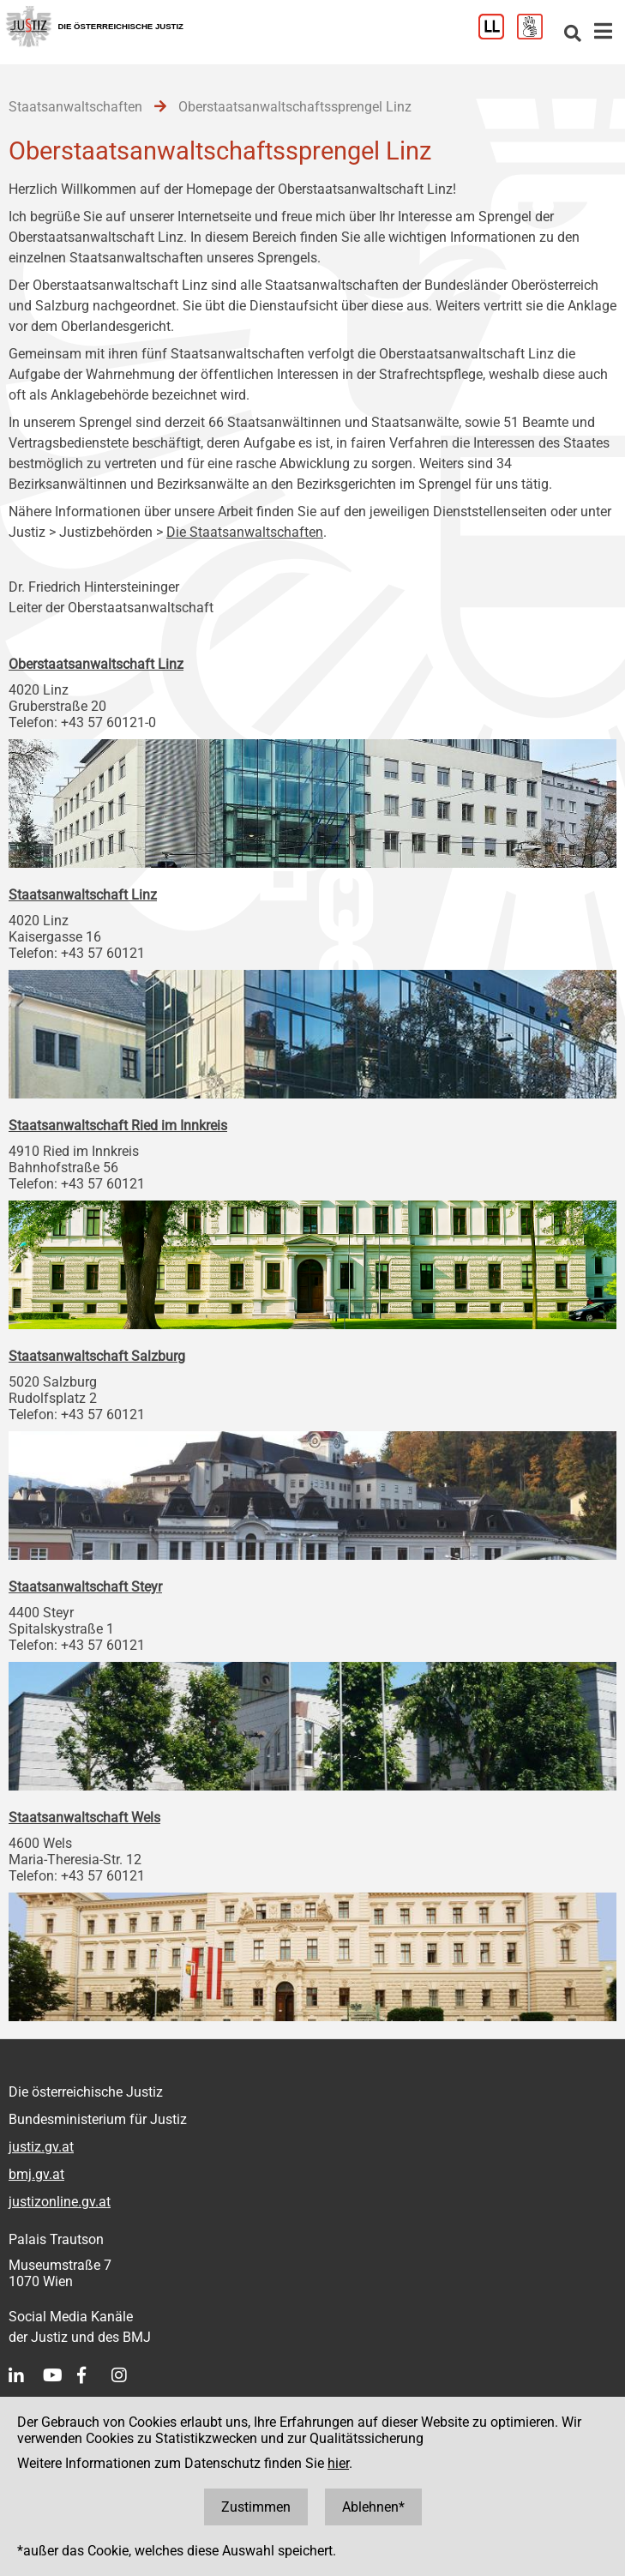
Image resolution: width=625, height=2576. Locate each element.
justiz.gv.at (41, 2147)
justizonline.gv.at (60, 2202)
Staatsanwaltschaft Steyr (85, 1587)
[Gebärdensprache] (536, 35)
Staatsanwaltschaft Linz (83, 895)
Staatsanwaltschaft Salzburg (97, 1356)
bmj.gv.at (36, 2174)
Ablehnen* (373, 2507)
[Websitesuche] (573, 35)
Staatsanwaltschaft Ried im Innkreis (118, 1125)
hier (338, 2463)
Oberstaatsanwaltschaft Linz (96, 664)
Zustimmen (256, 2507)
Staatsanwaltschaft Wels (84, 1817)
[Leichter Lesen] (497, 35)
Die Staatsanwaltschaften (244, 532)
